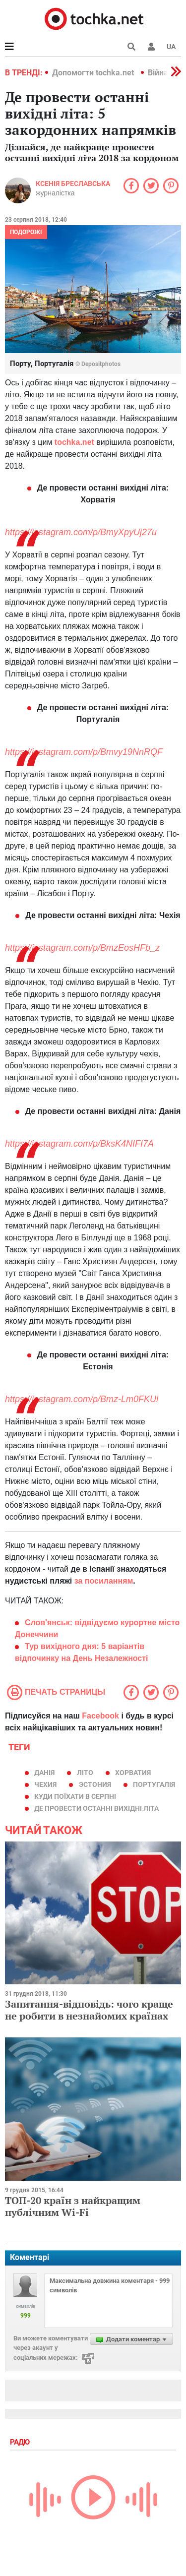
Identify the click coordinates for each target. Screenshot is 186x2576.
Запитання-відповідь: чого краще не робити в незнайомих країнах (89, 2010)
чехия (45, 1784)
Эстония (95, 1784)
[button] (151, 47)
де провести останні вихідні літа (96, 1808)
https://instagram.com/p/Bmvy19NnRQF (84, 752)
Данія (44, 1773)
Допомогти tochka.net (94, 72)
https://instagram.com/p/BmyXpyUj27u (81, 532)
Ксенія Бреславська (73, 183)
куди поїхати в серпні (75, 1796)
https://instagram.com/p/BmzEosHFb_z (82, 948)
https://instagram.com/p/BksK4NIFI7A (79, 1144)
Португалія (154, 1784)
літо (85, 1773)
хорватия (133, 1773)
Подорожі (26, 232)
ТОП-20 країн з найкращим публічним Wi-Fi (72, 2206)
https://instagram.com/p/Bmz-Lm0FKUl (81, 1399)
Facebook (100, 1716)
